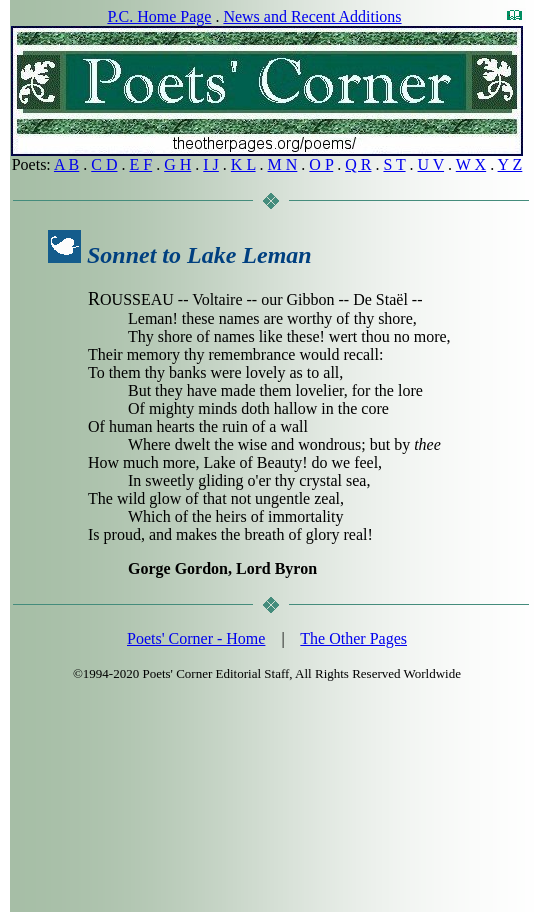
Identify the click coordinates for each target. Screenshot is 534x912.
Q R (358, 164)
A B (66, 164)
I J (211, 164)
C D (104, 164)
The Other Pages (353, 638)
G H (177, 164)
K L (243, 164)
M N (283, 164)
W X (471, 164)
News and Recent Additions (312, 16)
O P (321, 164)
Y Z (510, 164)
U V (431, 164)
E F (141, 164)
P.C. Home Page (159, 16)
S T (394, 164)
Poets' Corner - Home (196, 638)
